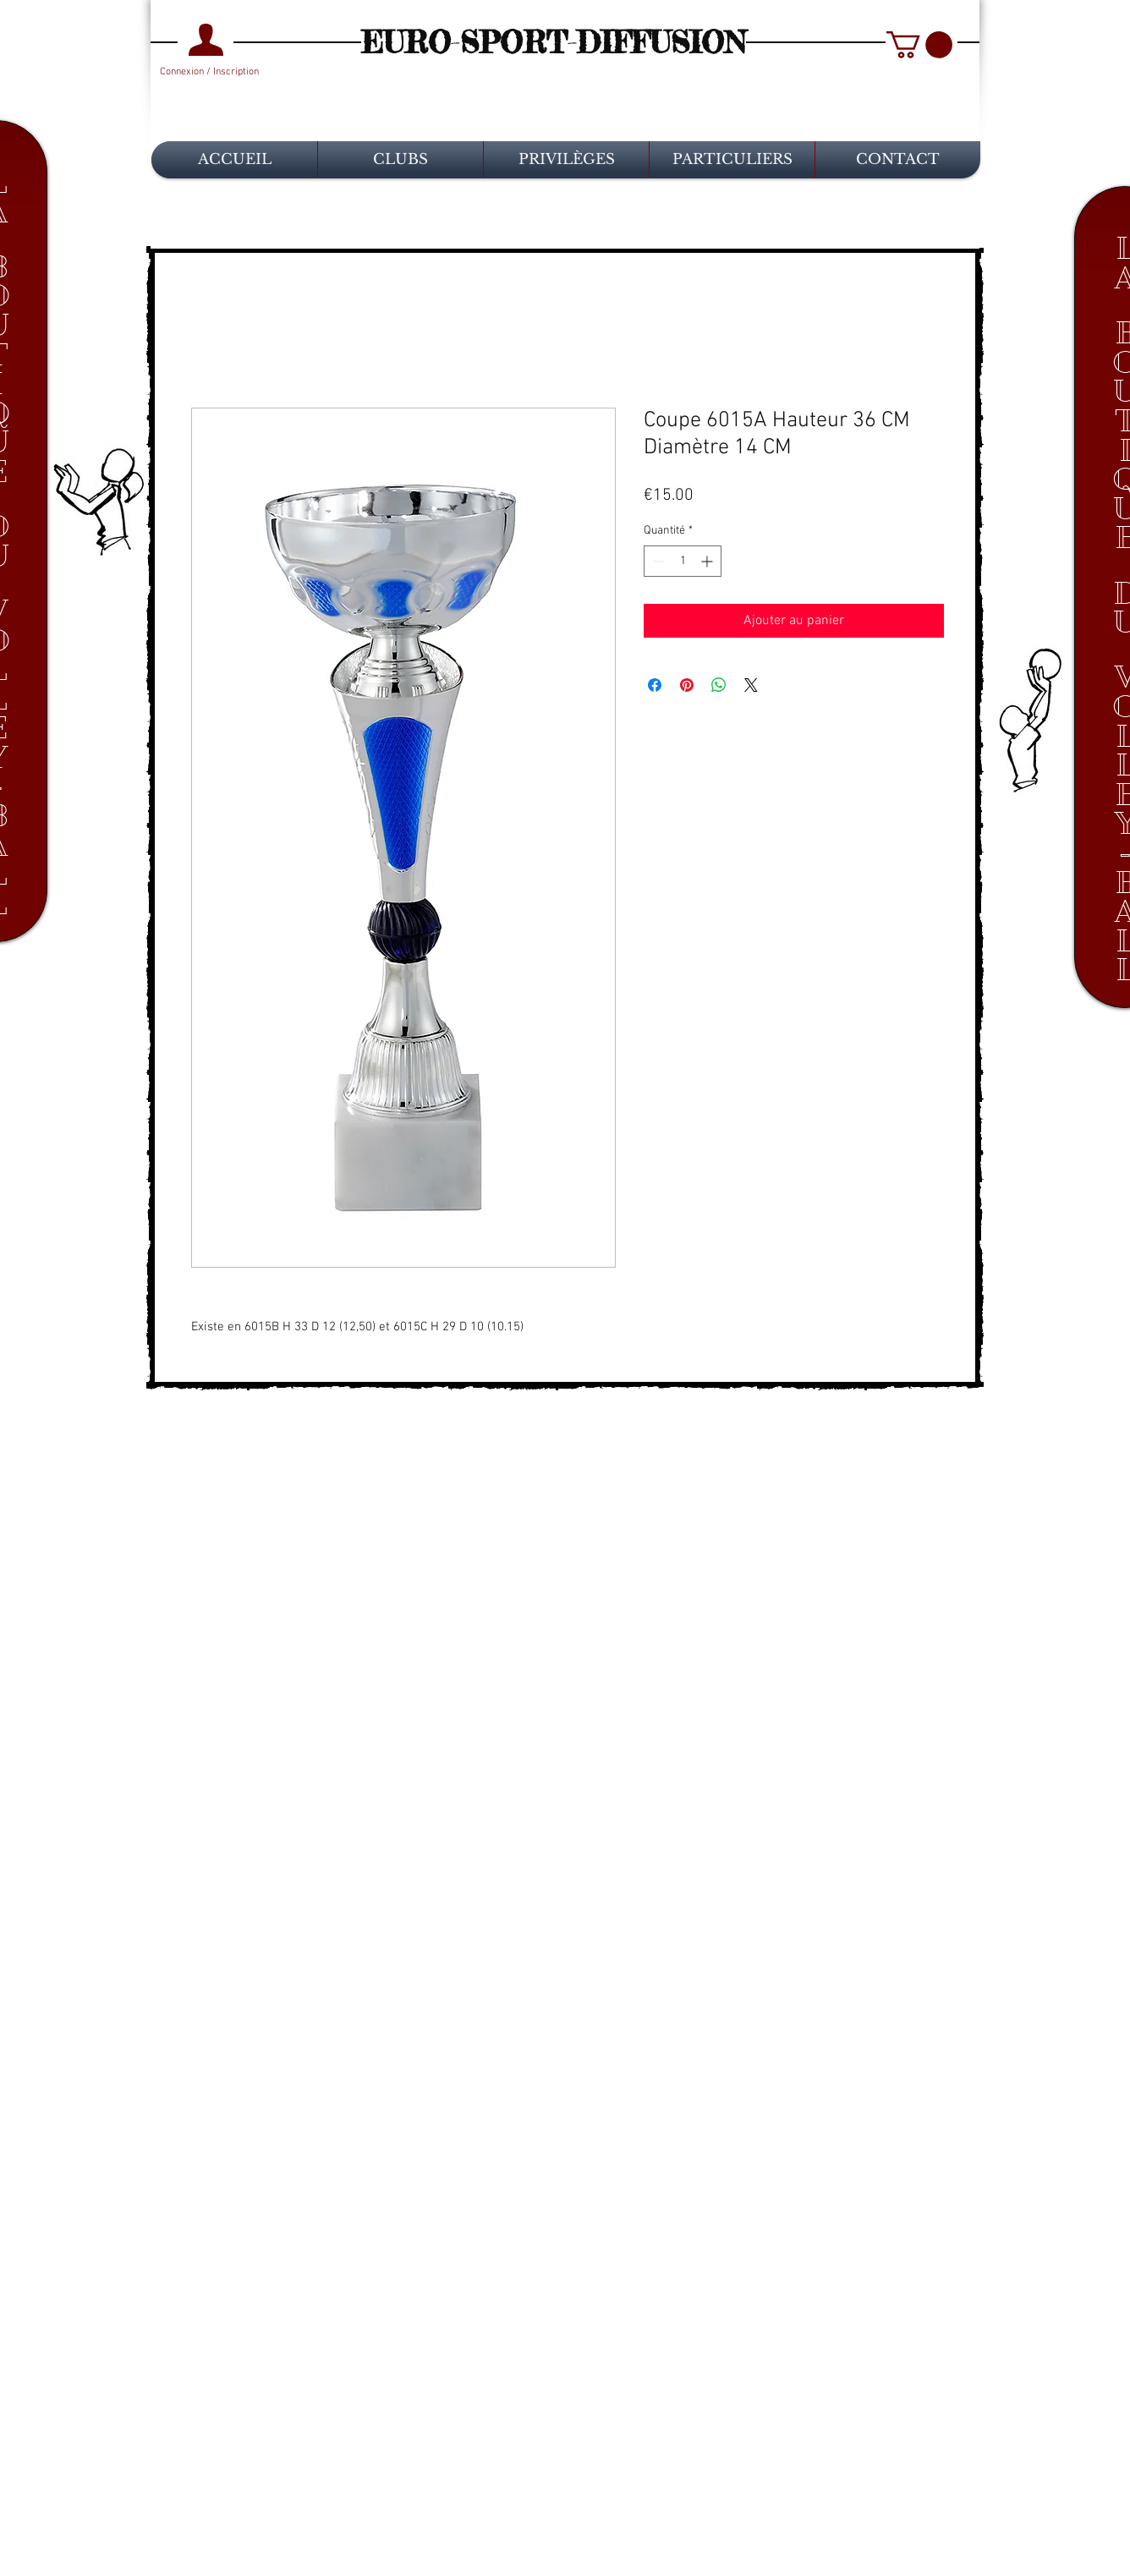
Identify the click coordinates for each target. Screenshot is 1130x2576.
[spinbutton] (682, 561)
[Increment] (708, 561)
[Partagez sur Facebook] (655, 685)
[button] (919, 44)
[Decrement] (656, 561)
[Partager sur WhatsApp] (719, 685)
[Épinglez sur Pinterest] (687, 685)
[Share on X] (751, 685)
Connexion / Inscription (209, 72)
